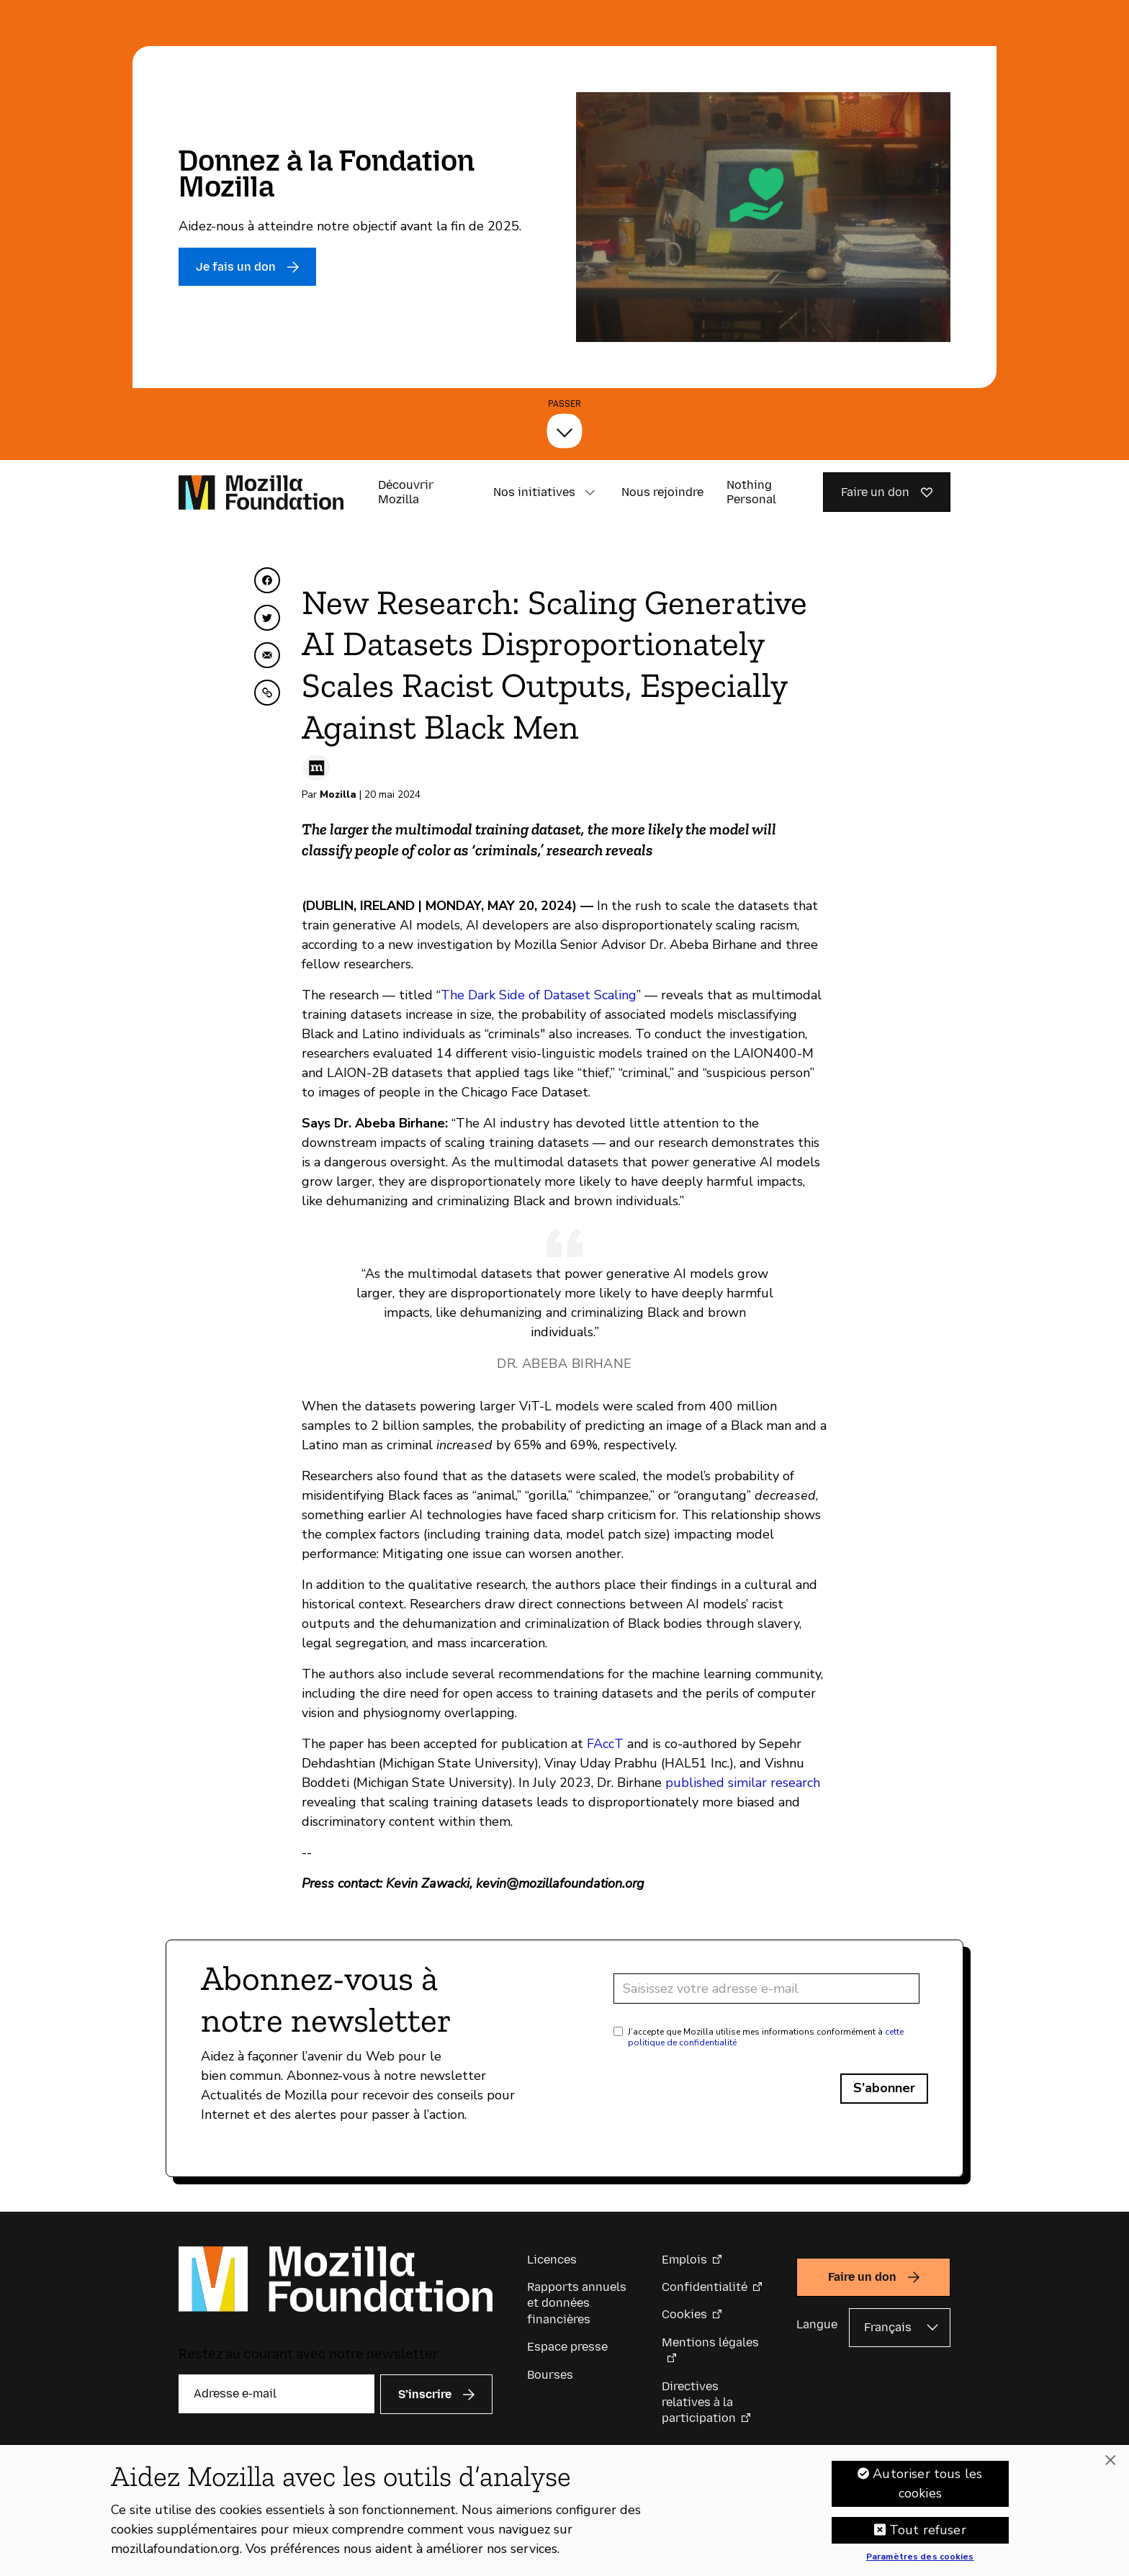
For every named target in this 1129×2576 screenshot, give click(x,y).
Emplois (684, 2259)
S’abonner (884, 2088)
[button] (589, 492)
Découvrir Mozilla (405, 491)
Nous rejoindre (662, 492)
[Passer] (564, 431)
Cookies (684, 2314)
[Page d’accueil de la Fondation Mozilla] (261, 492)
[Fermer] (1110, 2461)
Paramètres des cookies (920, 2557)
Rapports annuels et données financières (576, 2303)
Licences (552, 2259)
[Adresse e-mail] (766, 1988)
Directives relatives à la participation (699, 2402)
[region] (564, 2510)
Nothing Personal (751, 491)
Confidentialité (704, 2287)
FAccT (605, 1743)
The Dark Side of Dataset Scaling (539, 995)
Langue (816, 2324)
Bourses (550, 2375)
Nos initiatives (534, 492)
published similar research (742, 1782)
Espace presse (567, 2347)
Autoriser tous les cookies (927, 2483)
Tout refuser (927, 2530)
